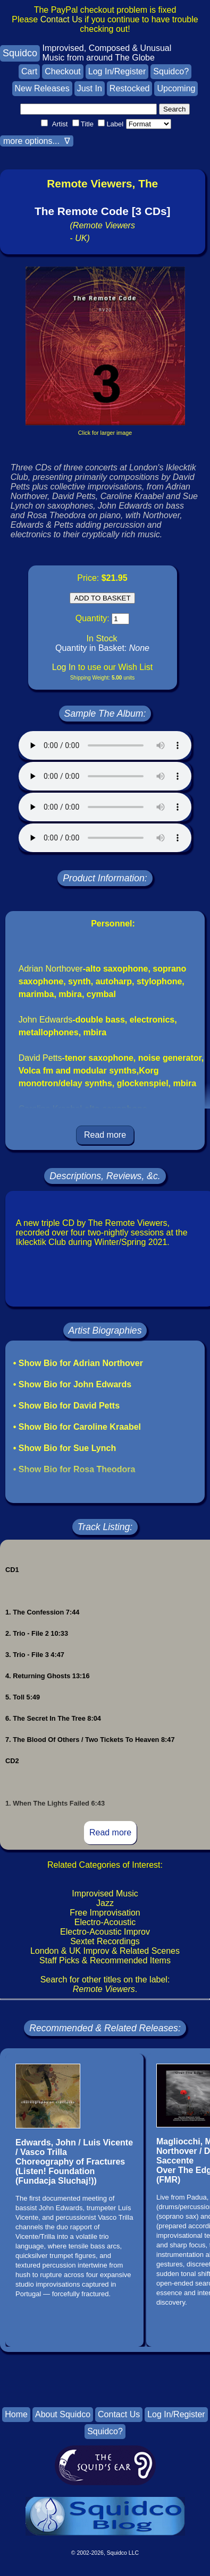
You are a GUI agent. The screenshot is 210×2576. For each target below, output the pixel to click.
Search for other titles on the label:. (105, 1984)
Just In (89, 88)
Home (16, 2414)
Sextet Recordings (105, 1941)
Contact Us (61, 19)
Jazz (105, 1903)
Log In (63, 667)
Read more (105, 1134)
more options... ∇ (36, 140)
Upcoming (176, 88)
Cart (29, 71)
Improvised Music (105, 1893)
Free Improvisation (105, 1912)
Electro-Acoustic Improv (105, 1931)
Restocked (130, 88)
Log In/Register (117, 71)
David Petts (40, 1057)
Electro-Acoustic (105, 1922)
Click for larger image (105, 433)
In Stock (102, 638)
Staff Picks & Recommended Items (105, 1960)
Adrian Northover (51, 968)
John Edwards (45, 1019)
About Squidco (62, 2414)
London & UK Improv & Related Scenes (105, 1950)
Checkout (63, 71)
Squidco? (171, 71)
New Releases (42, 88)
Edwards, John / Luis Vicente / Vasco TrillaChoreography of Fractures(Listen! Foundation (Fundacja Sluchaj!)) (74, 2161)
